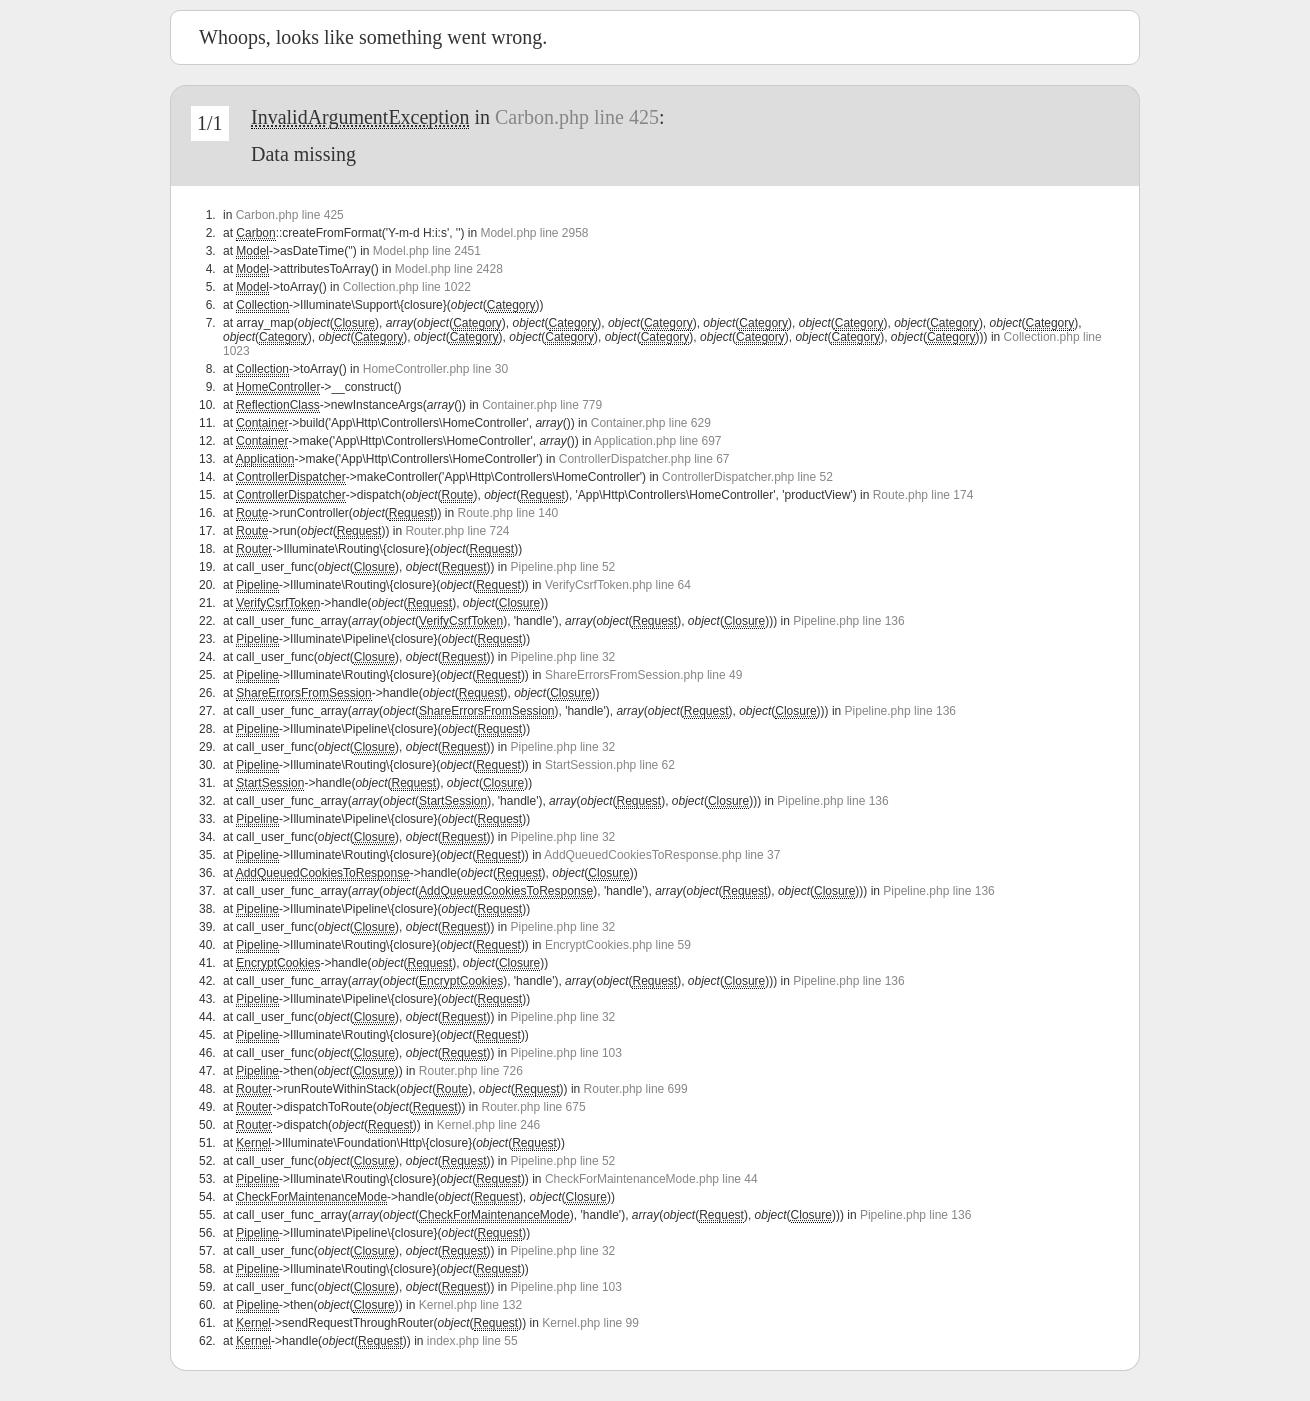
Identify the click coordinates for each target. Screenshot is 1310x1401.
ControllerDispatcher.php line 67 (644, 459)
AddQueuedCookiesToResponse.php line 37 (662, 855)
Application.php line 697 (657, 441)
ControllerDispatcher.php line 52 (747, 477)
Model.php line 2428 (449, 269)
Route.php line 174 (923, 495)
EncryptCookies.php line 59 (618, 945)
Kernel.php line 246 (488, 1125)
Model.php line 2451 (427, 251)
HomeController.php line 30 (435, 369)
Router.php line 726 (471, 1071)
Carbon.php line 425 (577, 117)
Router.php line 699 (636, 1089)
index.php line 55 (472, 1341)
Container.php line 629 (651, 423)
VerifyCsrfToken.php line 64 (618, 585)
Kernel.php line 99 (590, 1323)
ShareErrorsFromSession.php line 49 (643, 675)
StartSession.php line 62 (610, 765)
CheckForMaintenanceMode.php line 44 (651, 1179)
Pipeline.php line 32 (563, 657)
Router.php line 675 (534, 1107)
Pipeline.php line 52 (563, 567)
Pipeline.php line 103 (566, 1053)
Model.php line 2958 (534, 233)
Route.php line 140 (507, 513)
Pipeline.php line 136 (848, 621)
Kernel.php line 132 (470, 1305)
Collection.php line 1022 (407, 287)
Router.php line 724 (457, 531)
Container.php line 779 (542, 405)
